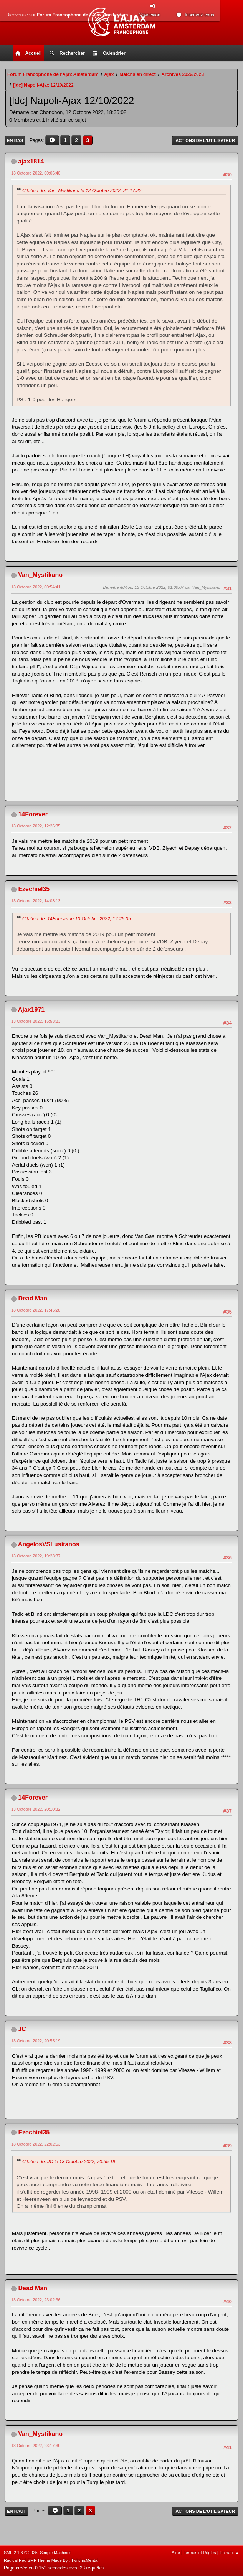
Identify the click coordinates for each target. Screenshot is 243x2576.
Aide (176, 2552)
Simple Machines (55, 2552)
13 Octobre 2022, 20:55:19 (35, 2041)
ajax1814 (31, 161)
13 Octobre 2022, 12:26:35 (35, 826)
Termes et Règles (199, 2552)
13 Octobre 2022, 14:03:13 (35, 900)
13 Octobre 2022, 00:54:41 (35, 587)
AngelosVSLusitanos (48, 1544)
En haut (16, 2511)
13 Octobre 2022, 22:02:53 (35, 2144)
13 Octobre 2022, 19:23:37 (35, 1556)
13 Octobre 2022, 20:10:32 (35, 1809)
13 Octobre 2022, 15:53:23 (35, 1021)
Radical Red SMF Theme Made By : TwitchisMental (51, 2560)
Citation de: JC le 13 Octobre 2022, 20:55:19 (68, 2161)
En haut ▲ (229, 2552)
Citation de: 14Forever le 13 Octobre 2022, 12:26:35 (76, 918)
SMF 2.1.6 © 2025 (21, 2552)
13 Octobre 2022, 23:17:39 (35, 2445)
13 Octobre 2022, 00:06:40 (35, 173)
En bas (15, 140)
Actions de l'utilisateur (205, 140)
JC (22, 2029)
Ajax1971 (31, 1009)
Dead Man (32, 1298)
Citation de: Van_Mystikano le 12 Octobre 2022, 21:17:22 (81, 190)
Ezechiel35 (34, 889)
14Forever (32, 814)
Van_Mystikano (40, 575)
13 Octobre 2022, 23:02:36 (35, 2299)
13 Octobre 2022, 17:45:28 (35, 1310)
